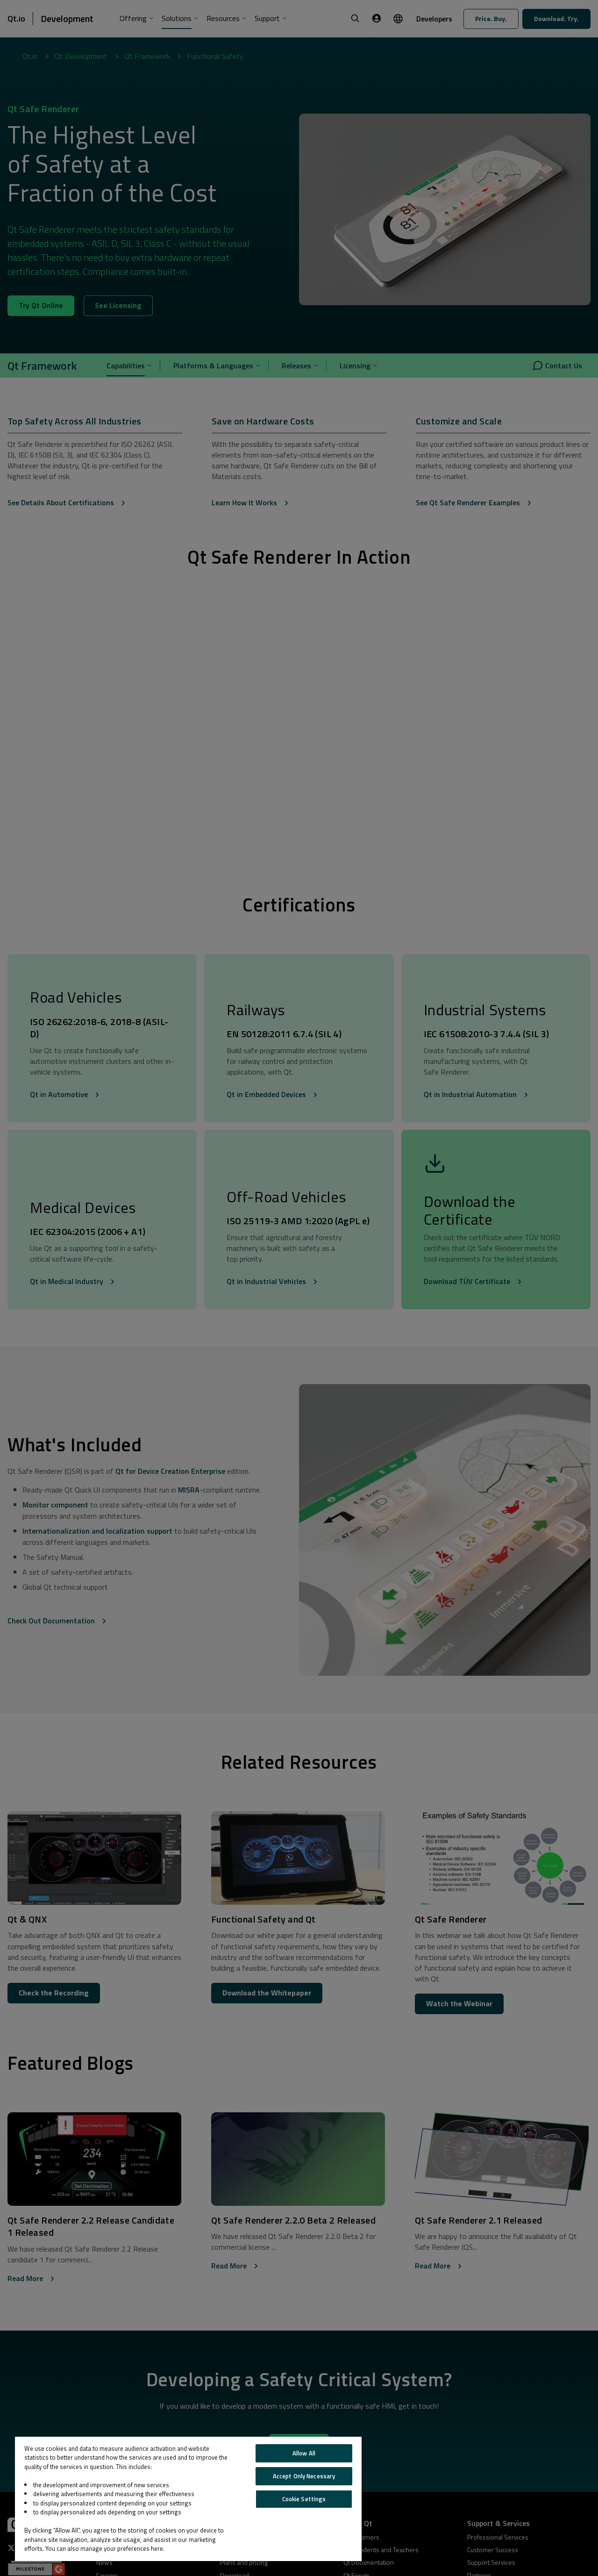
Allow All (303, 2453)
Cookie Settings (304, 2499)
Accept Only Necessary (304, 2476)
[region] (188, 2499)
